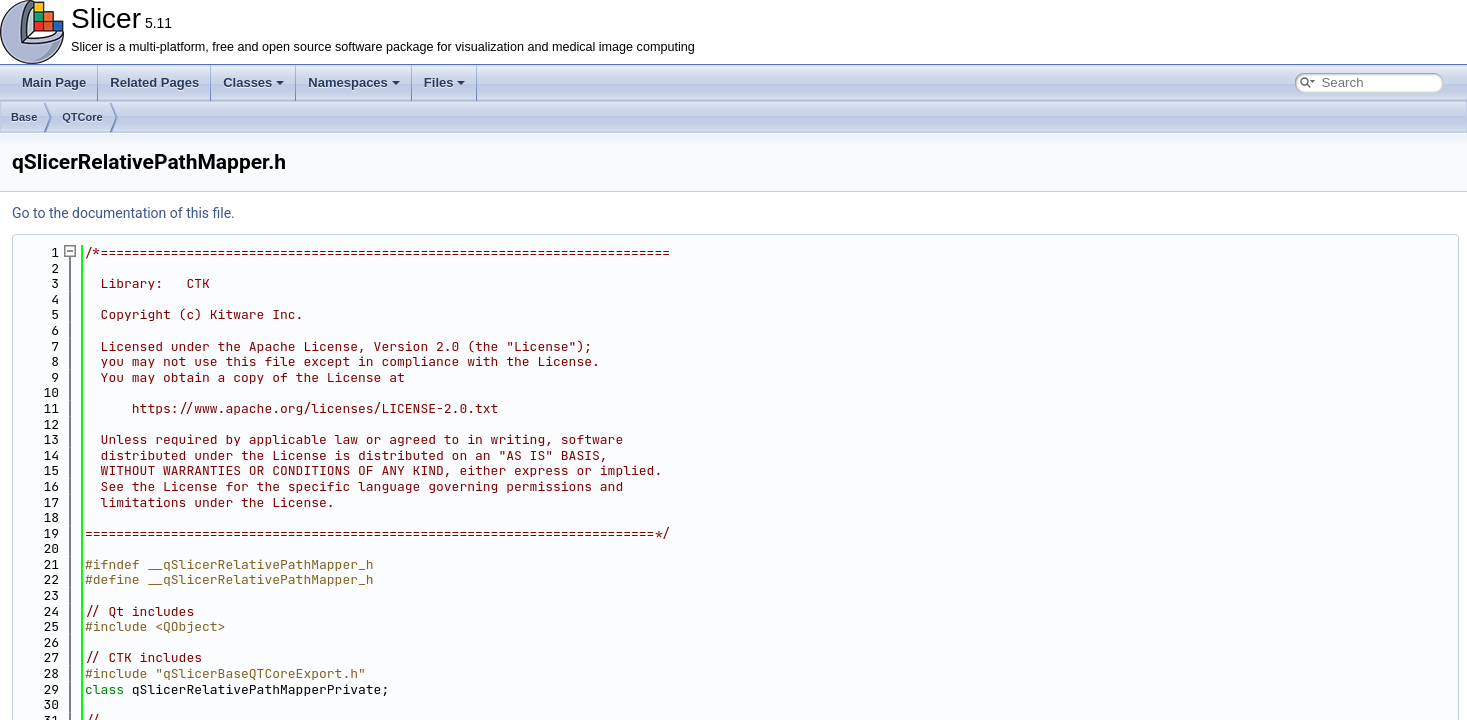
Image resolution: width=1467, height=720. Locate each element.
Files (445, 82)
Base (24, 117)
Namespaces (354, 82)
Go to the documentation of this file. (123, 213)
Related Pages (154, 82)
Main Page (54, 82)
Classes (253, 82)
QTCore (82, 117)
